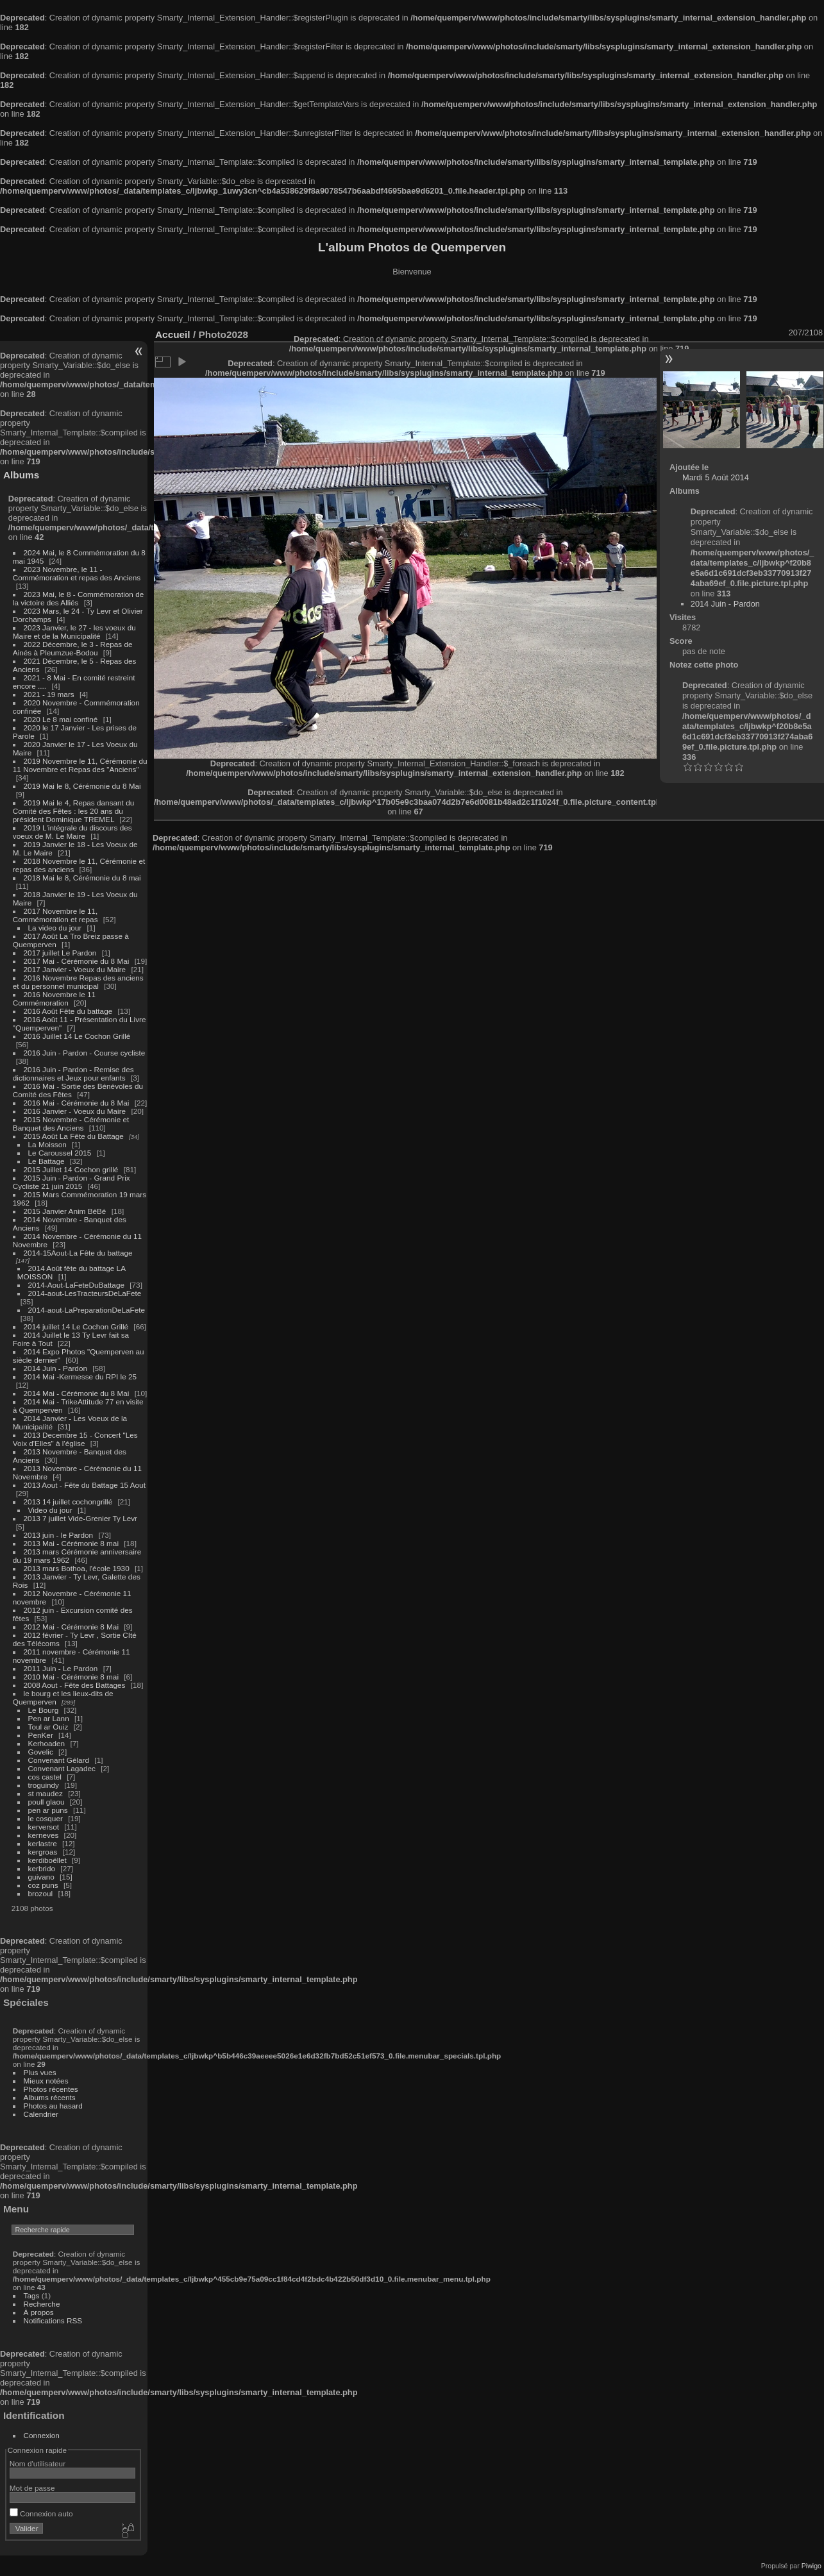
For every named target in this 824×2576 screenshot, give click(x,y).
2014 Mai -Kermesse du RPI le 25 (80, 1376)
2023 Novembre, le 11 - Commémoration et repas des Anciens (76, 573)
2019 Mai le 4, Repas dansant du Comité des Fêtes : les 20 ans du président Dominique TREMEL (73, 810)
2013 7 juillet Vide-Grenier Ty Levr (80, 1518)
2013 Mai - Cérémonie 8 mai (71, 1543)
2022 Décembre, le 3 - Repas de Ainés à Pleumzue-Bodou (73, 648)
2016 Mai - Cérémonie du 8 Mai (77, 1103)
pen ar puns (48, 1810)
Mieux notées (46, 2080)
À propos (39, 2312)
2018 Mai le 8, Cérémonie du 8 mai (82, 877)
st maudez (45, 1793)
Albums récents (50, 2097)
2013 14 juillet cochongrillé (69, 1501)
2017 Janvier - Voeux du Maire (75, 969)
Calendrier (41, 2114)
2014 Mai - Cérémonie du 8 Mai (77, 1393)
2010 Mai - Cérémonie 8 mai (71, 1676)
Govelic (40, 1751)
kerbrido (42, 1868)
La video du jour (55, 927)
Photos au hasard (53, 2105)
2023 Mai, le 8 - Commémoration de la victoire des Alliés (78, 598)
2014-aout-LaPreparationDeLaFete (87, 1310)
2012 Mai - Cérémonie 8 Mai (71, 1626)
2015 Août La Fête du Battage (74, 1136)
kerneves (43, 1835)
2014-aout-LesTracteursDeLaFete (85, 1293)
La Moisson (47, 1144)
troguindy (43, 1785)
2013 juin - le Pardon (59, 1535)
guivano (41, 1877)
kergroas (43, 1852)
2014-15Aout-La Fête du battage (78, 1253)
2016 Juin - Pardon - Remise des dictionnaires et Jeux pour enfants (73, 1073)
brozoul (40, 1893)
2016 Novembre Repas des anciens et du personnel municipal (78, 981)
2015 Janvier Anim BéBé (65, 1211)
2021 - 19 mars (49, 694)
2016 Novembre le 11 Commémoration (54, 998)
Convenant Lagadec (62, 1768)
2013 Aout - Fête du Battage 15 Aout (85, 1485)
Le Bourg (43, 1710)
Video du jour (50, 1510)
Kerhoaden (46, 1743)
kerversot (43, 1827)
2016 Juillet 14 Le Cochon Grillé (77, 1036)
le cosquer (45, 1818)
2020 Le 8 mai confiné (61, 719)
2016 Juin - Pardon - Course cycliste (85, 1052)
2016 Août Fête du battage (68, 1011)
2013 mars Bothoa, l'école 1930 (77, 1568)
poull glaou (46, 1801)
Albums (21, 474)
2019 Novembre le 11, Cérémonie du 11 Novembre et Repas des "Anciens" (80, 765)
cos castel (45, 1776)
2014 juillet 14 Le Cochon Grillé (76, 1326)
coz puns (43, 1885)
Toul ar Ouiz (48, 1726)
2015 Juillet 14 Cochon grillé (71, 1169)
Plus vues (40, 2072)
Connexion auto (41, 2513)
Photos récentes (51, 2089)
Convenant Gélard (59, 1760)
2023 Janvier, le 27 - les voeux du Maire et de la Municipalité (74, 631)
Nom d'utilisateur (37, 2463)
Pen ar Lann (48, 1718)
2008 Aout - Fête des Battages (75, 1685)
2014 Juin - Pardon (55, 1368)
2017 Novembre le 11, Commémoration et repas (55, 915)
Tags (32, 2295)
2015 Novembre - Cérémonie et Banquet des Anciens (71, 1123)
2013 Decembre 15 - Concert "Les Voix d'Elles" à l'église (75, 1439)
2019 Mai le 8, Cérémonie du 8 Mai (82, 786)
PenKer (40, 1735)
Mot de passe (32, 2488)
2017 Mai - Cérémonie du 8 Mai (77, 961)
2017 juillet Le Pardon (60, 952)
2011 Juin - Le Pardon (61, 1668)
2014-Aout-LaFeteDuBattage (76, 1285)
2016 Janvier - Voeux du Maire (75, 1111)
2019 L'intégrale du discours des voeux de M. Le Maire (72, 831)
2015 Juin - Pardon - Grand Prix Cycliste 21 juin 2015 (71, 1182)
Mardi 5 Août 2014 (715, 477)
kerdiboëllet (47, 1860)
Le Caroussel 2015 (60, 1153)
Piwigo (811, 2566)
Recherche (42, 2304)
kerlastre (42, 1843)
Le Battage (46, 1161)
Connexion (42, 2435)
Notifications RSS (53, 2320)
